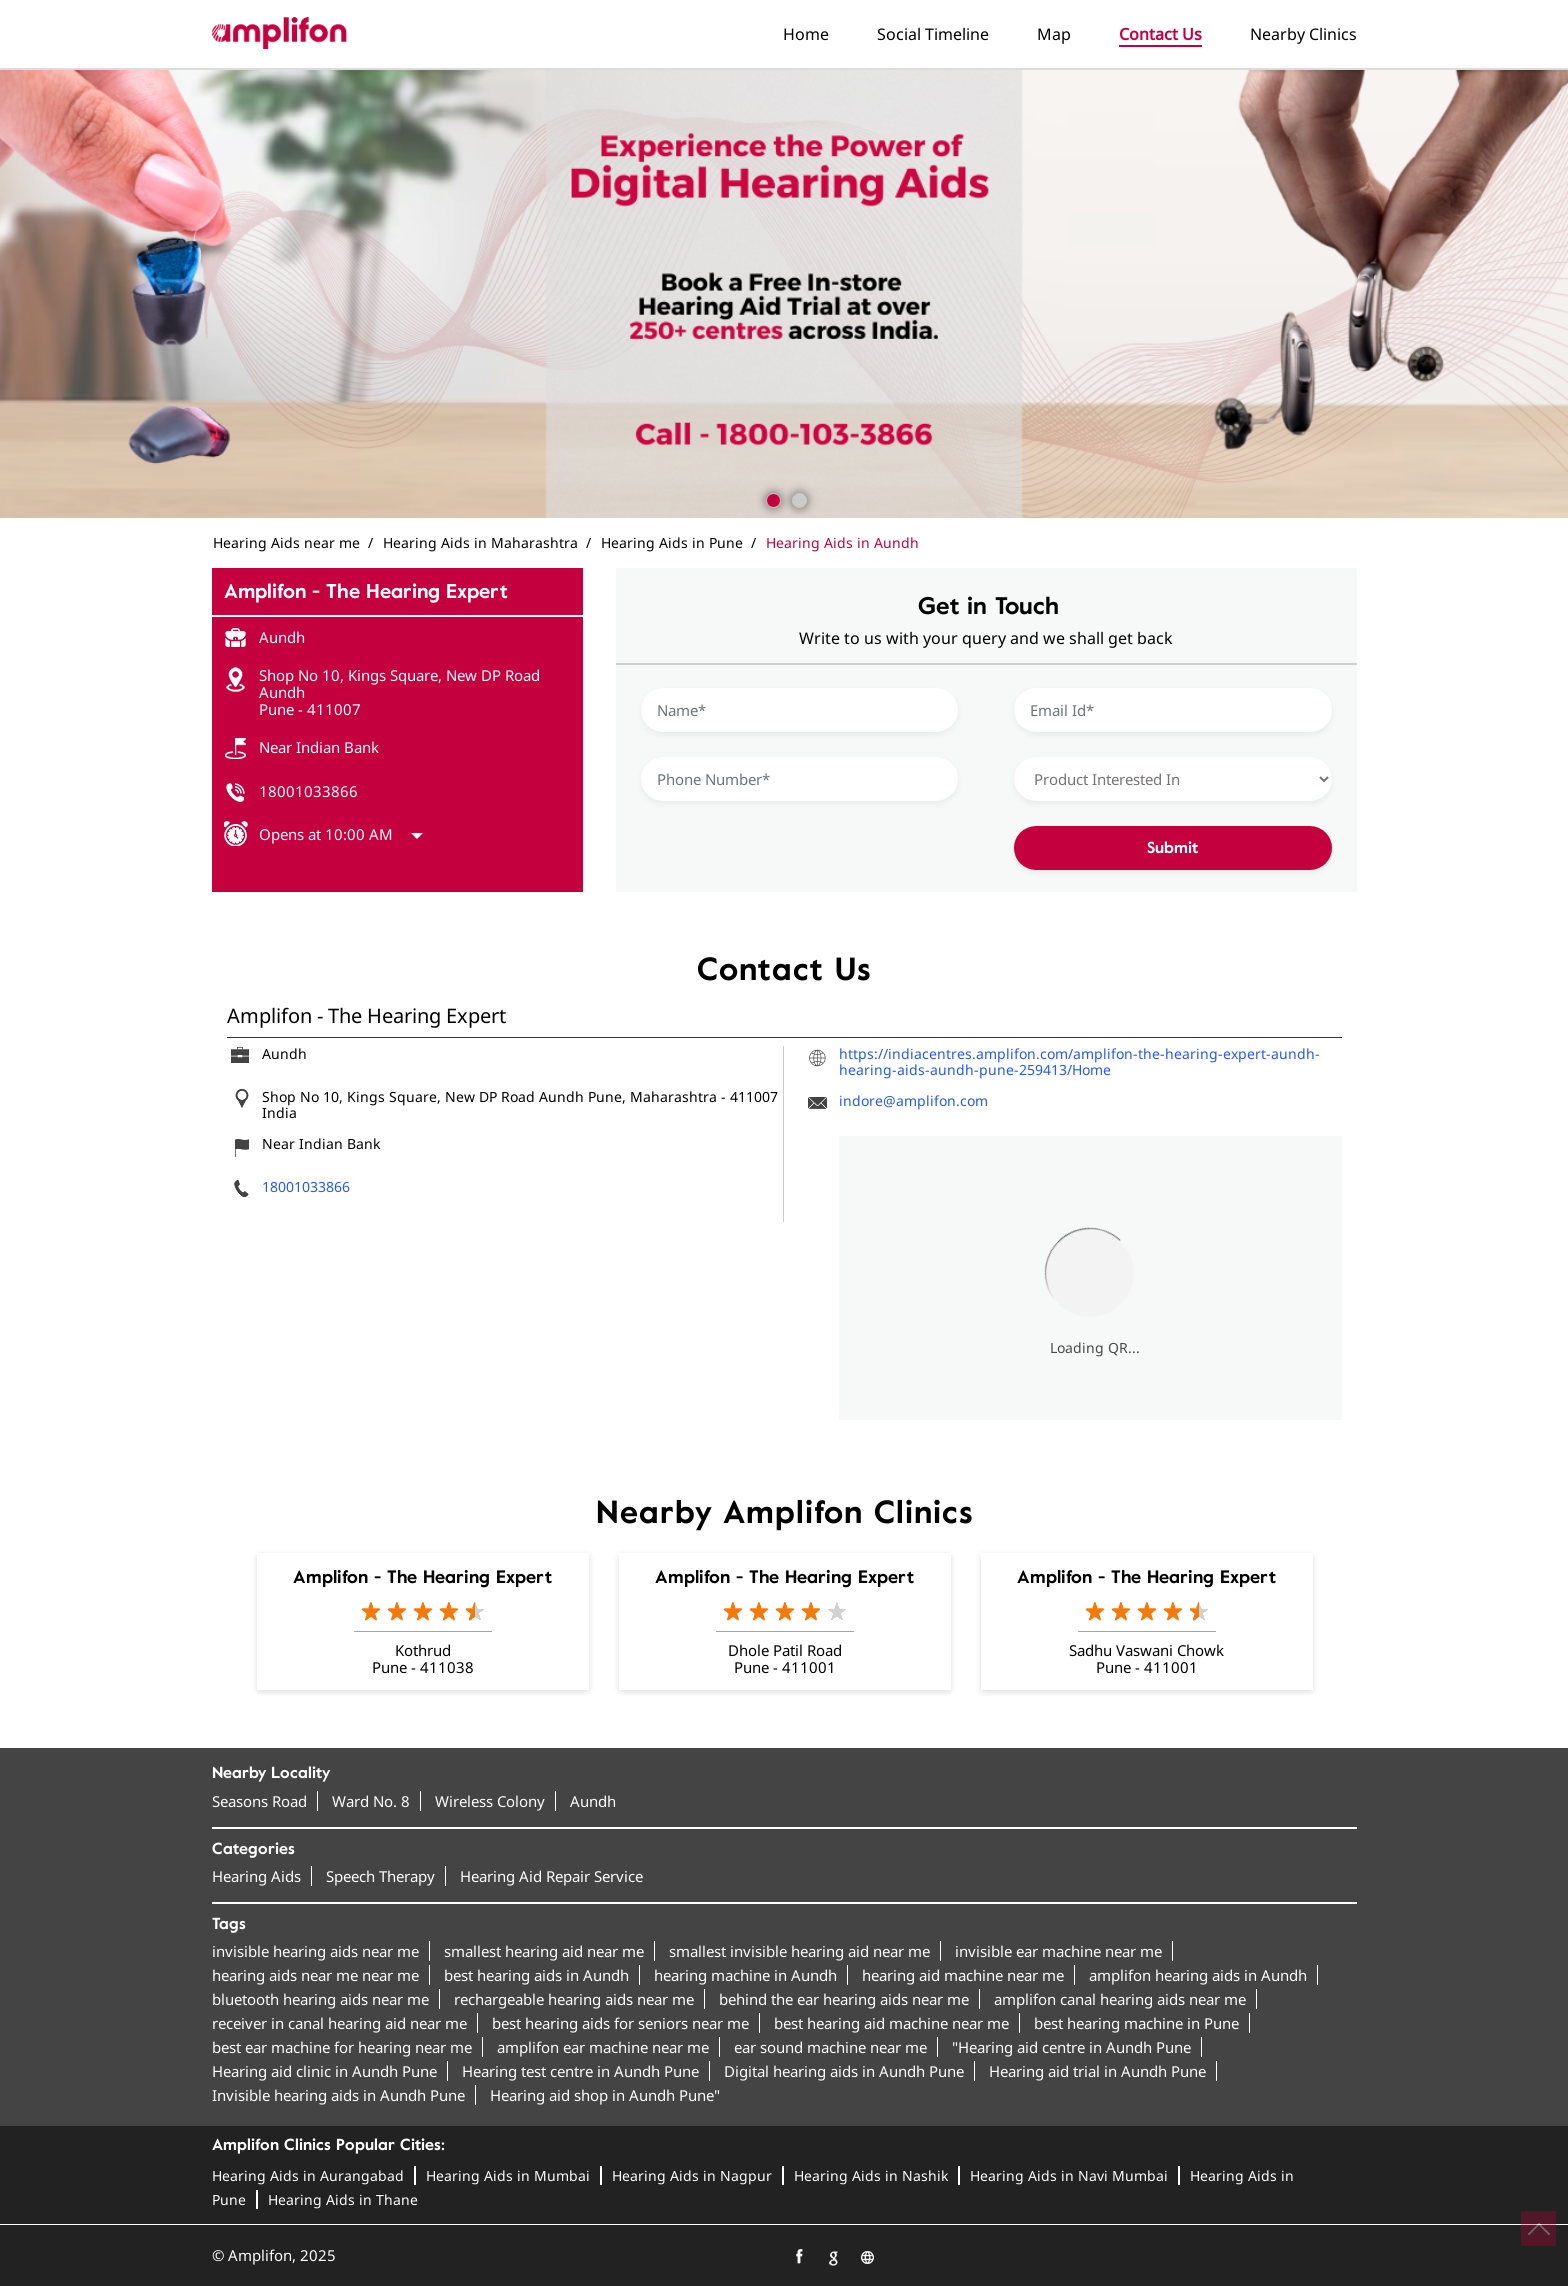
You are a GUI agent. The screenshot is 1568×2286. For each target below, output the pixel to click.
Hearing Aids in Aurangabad (308, 2175)
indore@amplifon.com (913, 1100)
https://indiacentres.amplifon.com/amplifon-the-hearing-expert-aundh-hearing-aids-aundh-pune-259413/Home (1079, 1061)
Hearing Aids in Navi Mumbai (1069, 2175)
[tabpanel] (784, 294)
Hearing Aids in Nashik (871, 2175)
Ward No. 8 (371, 1801)
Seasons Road (259, 1801)
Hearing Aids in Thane (343, 2199)
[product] (1173, 779)
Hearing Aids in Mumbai (508, 2175)
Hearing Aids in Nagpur (692, 2175)
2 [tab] (797, 498)
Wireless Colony (490, 1801)
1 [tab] (771, 498)
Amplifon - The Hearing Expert (422, 1577)
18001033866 (308, 791)
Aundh (593, 1801)
